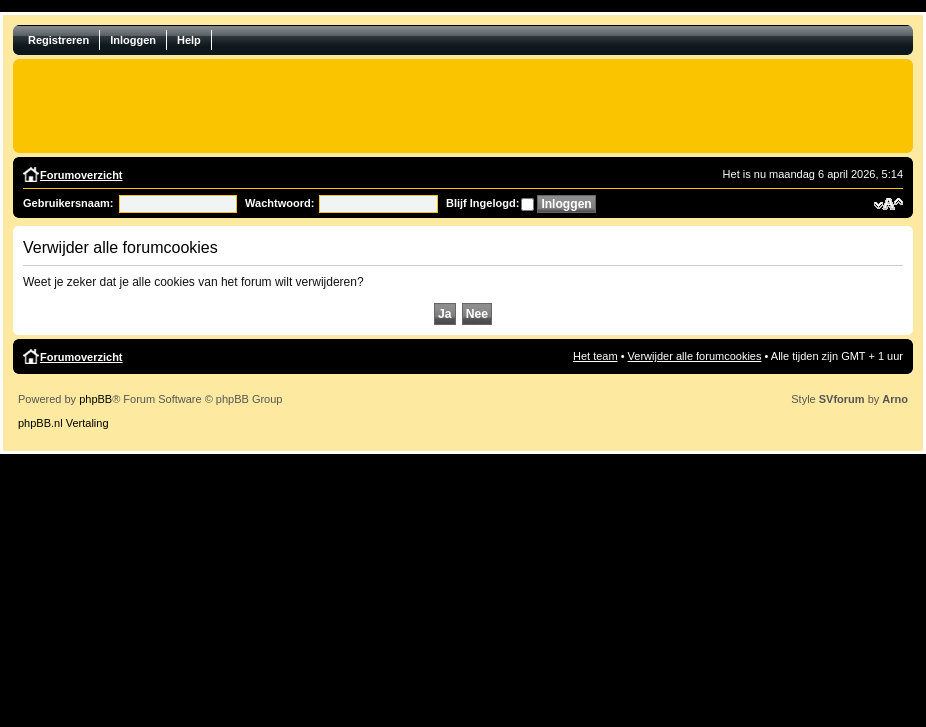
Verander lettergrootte (888, 204)
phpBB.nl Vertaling (63, 423)
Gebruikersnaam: (68, 203)
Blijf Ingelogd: (482, 203)
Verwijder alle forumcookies (695, 356)
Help (189, 40)
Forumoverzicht (81, 175)
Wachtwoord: (279, 203)
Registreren (58, 40)
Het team (595, 356)
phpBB (95, 399)
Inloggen (133, 40)
